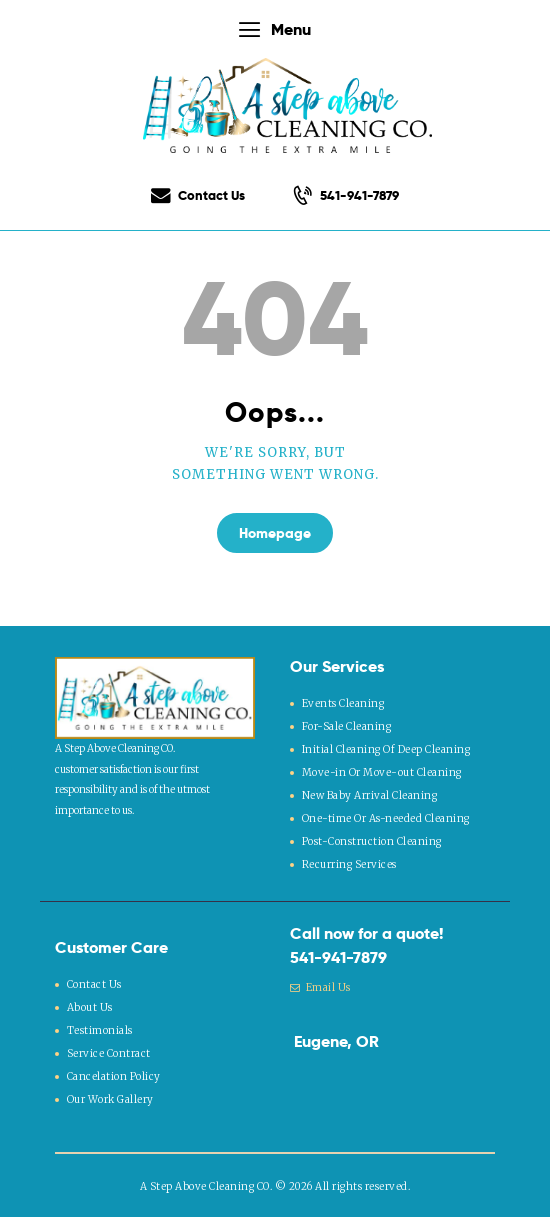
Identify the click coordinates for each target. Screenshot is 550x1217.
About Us (90, 1005)
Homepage (275, 533)
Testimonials (100, 1027)
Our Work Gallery (110, 1096)
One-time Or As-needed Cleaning (385, 816)
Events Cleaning (343, 703)
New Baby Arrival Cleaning (370, 794)
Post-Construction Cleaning (372, 839)
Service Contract (109, 1050)
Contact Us (94, 982)
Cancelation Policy (114, 1073)
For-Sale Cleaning (347, 725)
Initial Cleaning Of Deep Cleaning (385, 748)
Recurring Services (349, 862)
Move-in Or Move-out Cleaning (381, 771)
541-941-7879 (338, 955)
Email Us (320, 986)
